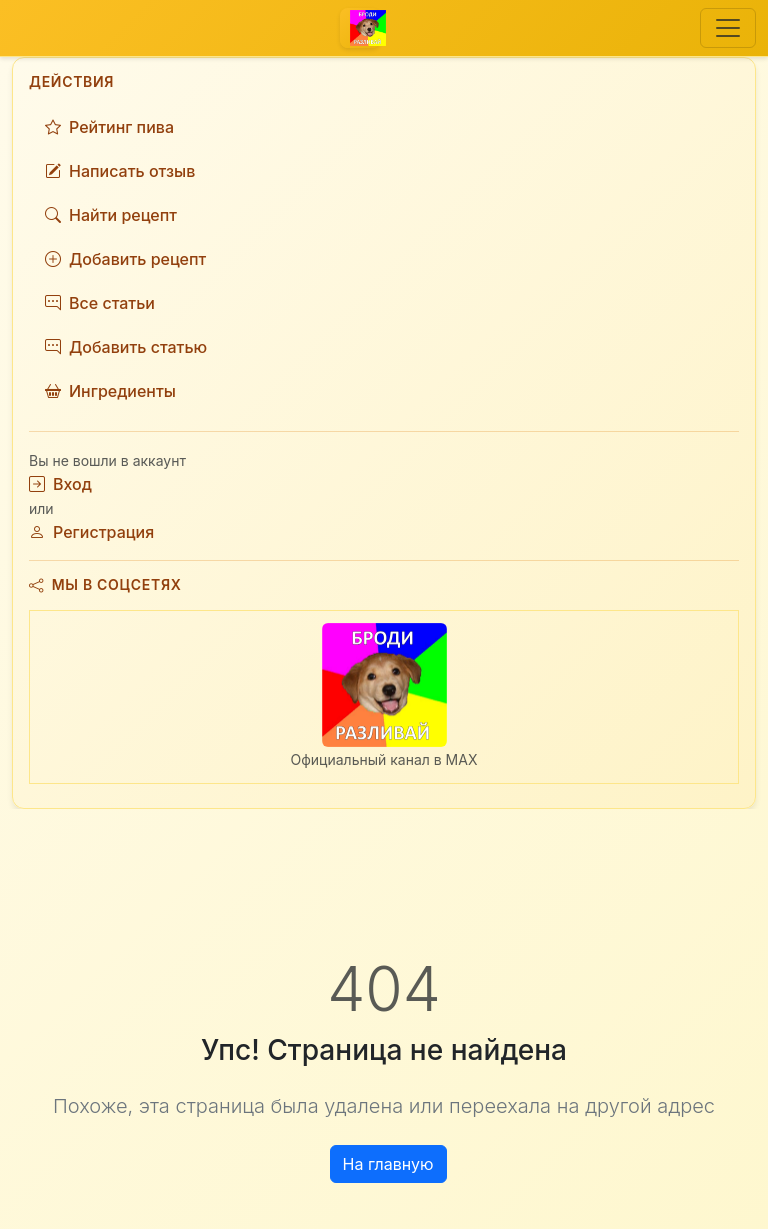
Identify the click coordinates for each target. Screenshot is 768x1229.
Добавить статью (126, 347)
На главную (388, 1164)
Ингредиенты (110, 391)
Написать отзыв (120, 171)
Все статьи (100, 303)
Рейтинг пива (109, 127)
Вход (60, 484)
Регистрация (91, 532)
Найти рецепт (111, 215)
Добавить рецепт (125, 259)
